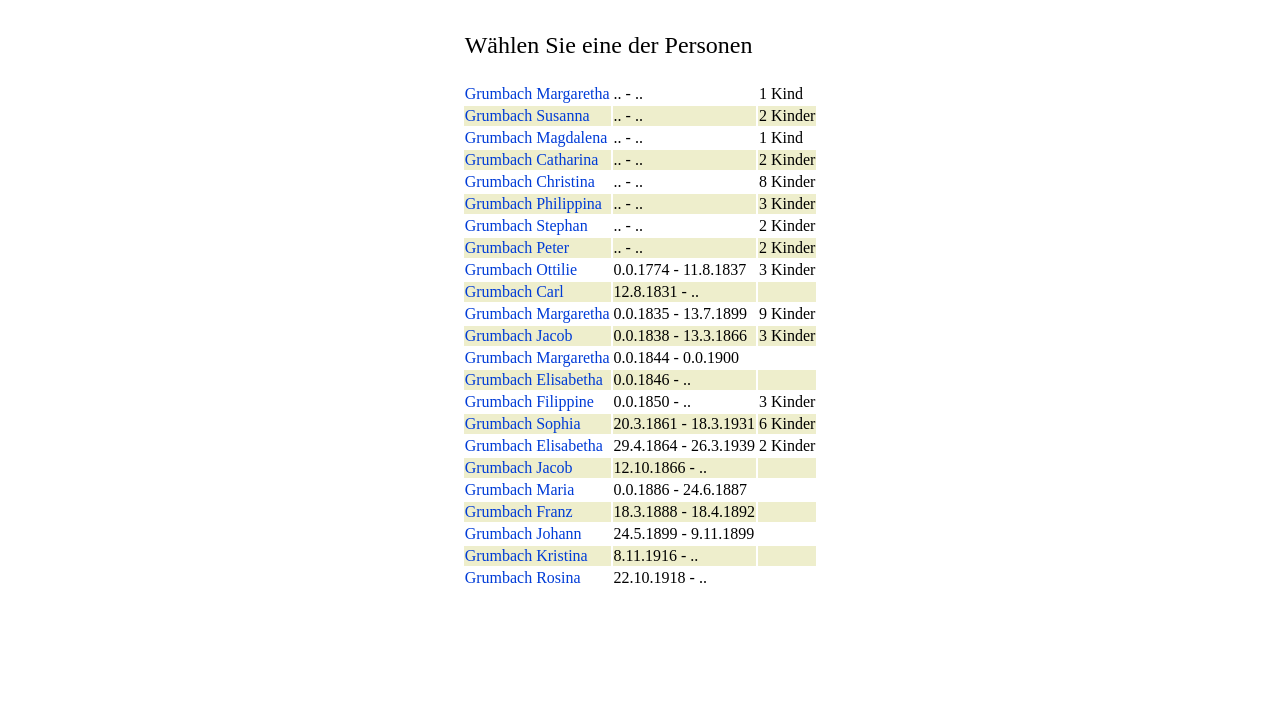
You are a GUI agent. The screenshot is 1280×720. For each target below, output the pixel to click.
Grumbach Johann (523, 533)
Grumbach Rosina (523, 577)
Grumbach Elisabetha (534, 379)
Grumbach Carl (514, 291)
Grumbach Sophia (523, 423)
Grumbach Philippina (533, 203)
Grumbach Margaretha (537, 93)
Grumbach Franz (519, 511)
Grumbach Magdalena (536, 137)
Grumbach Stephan (526, 225)
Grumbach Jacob (519, 335)
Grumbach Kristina (526, 555)
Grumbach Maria (520, 489)
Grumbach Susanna (527, 115)
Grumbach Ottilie (521, 269)
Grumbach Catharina (532, 159)
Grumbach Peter (517, 247)
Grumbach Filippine (529, 401)
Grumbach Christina (530, 181)
